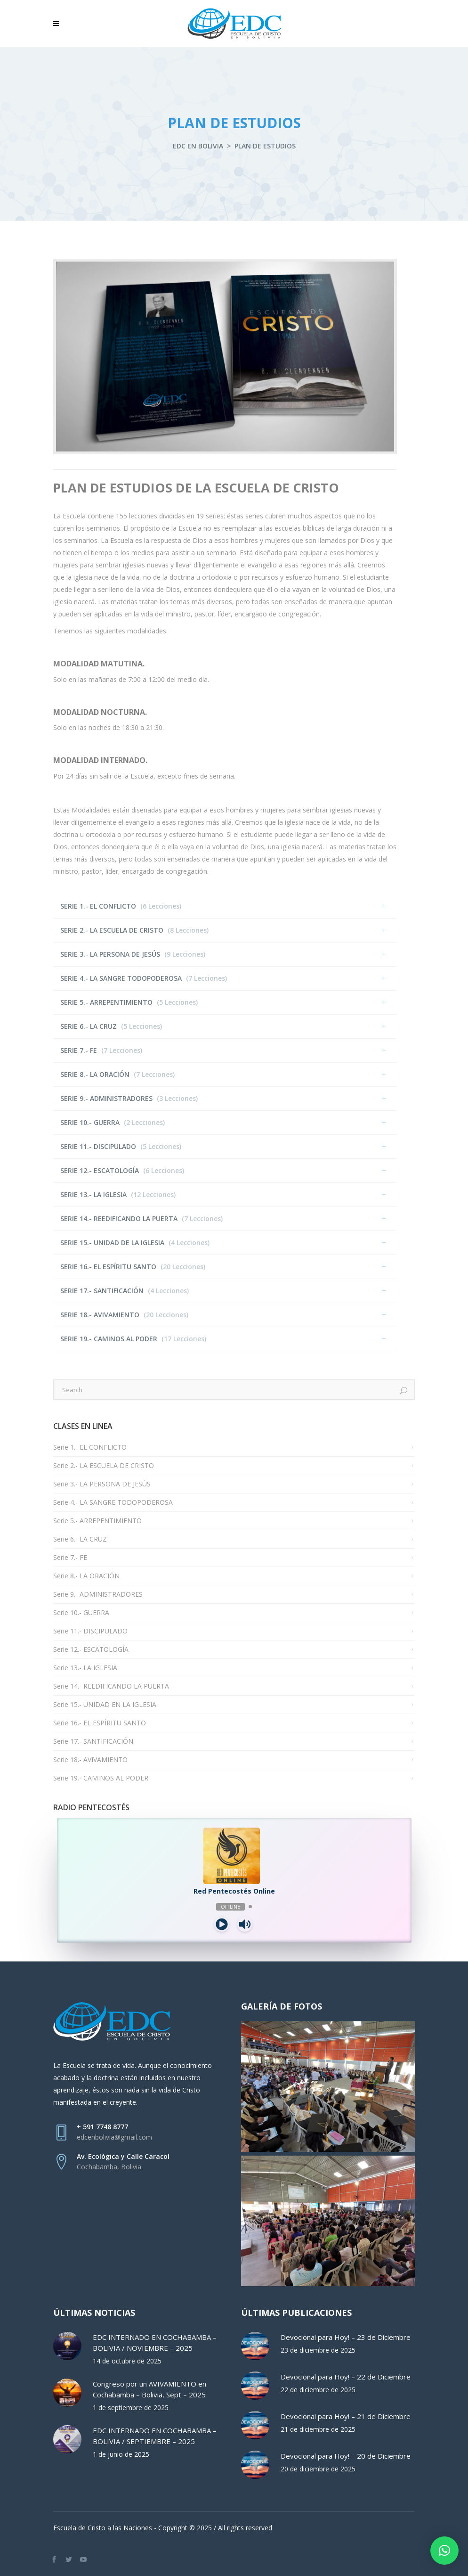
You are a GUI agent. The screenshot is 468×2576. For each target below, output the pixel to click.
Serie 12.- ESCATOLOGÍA (91, 1649)
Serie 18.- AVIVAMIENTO (90, 1759)
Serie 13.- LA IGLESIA (85, 1667)
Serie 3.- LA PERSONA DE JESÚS (102, 1483)
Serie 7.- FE (70, 1557)
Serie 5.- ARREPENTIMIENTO (97, 1520)
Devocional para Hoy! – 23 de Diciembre (346, 2337)
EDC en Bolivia (198, 145)
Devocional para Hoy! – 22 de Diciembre (346, 2376)
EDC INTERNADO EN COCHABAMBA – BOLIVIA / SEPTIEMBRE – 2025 (155, 2436)
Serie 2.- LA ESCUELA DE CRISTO (103, 1465)
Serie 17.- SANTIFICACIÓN (93, 1741)
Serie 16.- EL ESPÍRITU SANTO (99, 1722)
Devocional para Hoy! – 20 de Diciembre (346, 2456)
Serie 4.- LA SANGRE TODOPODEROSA (113, 1502)
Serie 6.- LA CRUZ (80, 1538)
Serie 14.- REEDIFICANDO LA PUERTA (111, 1686)
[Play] (221, 1924)
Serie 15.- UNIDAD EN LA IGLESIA (104, 1704)
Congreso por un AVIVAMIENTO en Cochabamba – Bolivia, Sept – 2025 (149, 2389)
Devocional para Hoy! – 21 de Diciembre (346, 2416)
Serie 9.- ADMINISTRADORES (98, 1594)
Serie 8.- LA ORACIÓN (86, 1575)
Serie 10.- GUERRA (81, 1612)
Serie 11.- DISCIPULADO (90, 1630)
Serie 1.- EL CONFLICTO (90, 1447)
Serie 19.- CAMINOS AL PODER (100, 1777)
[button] (444, 2550)
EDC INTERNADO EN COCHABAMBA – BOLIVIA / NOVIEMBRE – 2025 (155, 2342)
